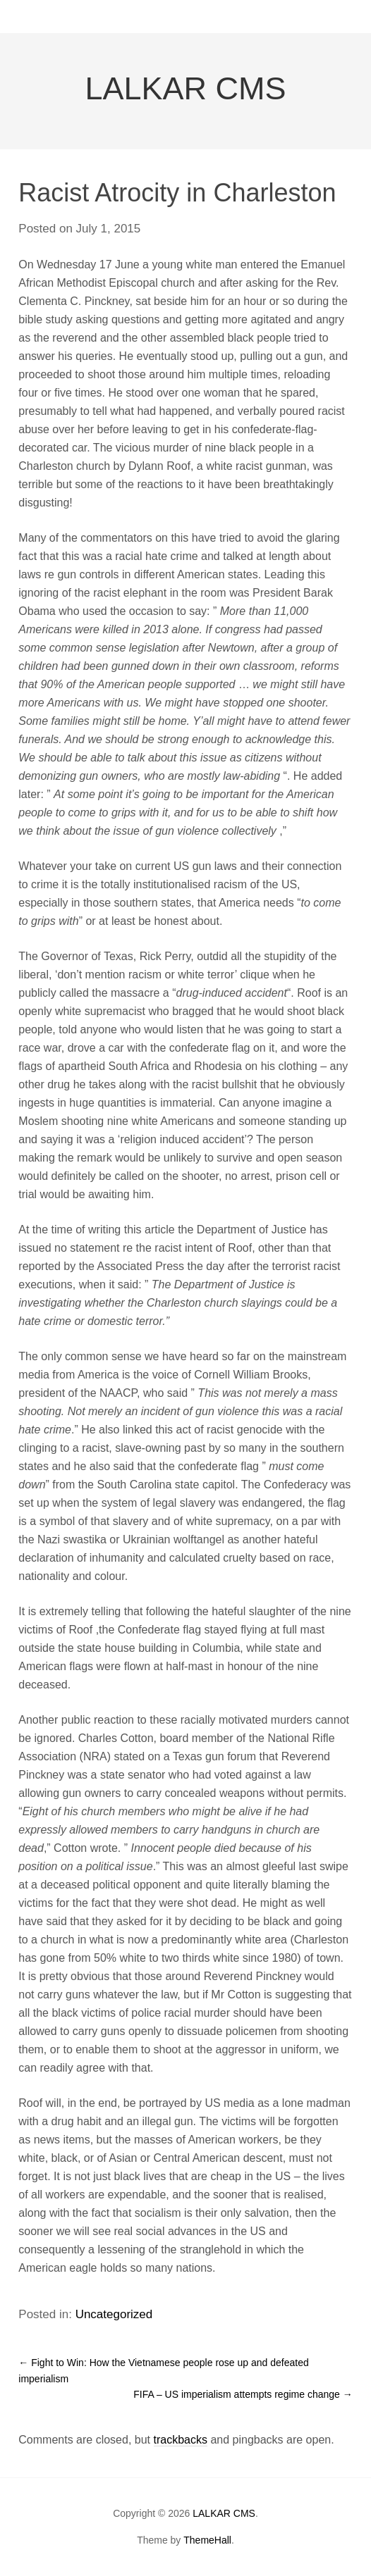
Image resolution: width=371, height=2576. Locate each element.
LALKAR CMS (185, 88)
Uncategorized (114, 2314)
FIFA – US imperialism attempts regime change (242, 2394)
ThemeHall (207, 2540)
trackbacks (180, 2440)
